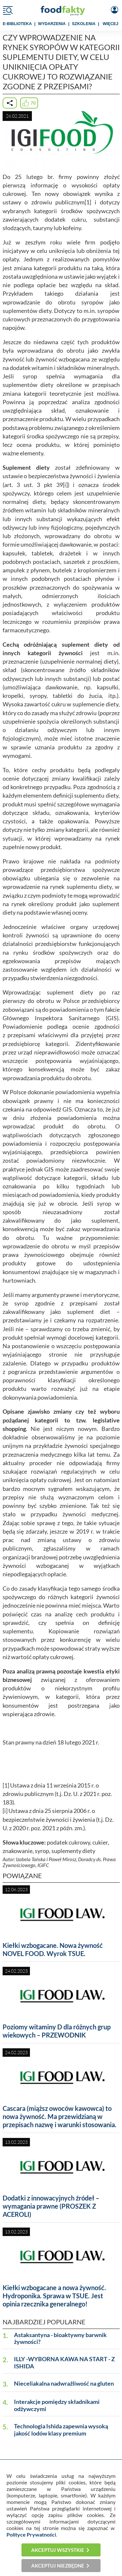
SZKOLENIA (84, 24)
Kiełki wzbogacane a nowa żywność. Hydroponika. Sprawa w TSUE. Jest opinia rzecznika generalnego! (54, 2296)
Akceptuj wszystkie (57, 2550)
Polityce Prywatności (31, 2534)
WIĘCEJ (110, 24)
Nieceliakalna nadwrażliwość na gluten (64, 2383)
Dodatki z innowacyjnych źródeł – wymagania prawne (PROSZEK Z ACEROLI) (51, 2206)
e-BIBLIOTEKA (17, 24)
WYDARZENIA (52, 24)
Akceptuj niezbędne (57, 2566)
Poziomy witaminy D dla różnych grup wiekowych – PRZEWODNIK (57, 2031)
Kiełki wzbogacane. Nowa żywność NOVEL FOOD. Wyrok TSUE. (53, 1949)
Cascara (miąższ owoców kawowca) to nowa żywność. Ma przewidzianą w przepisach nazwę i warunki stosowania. (59, 2116)
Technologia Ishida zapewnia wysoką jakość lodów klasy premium (61, 2430)
